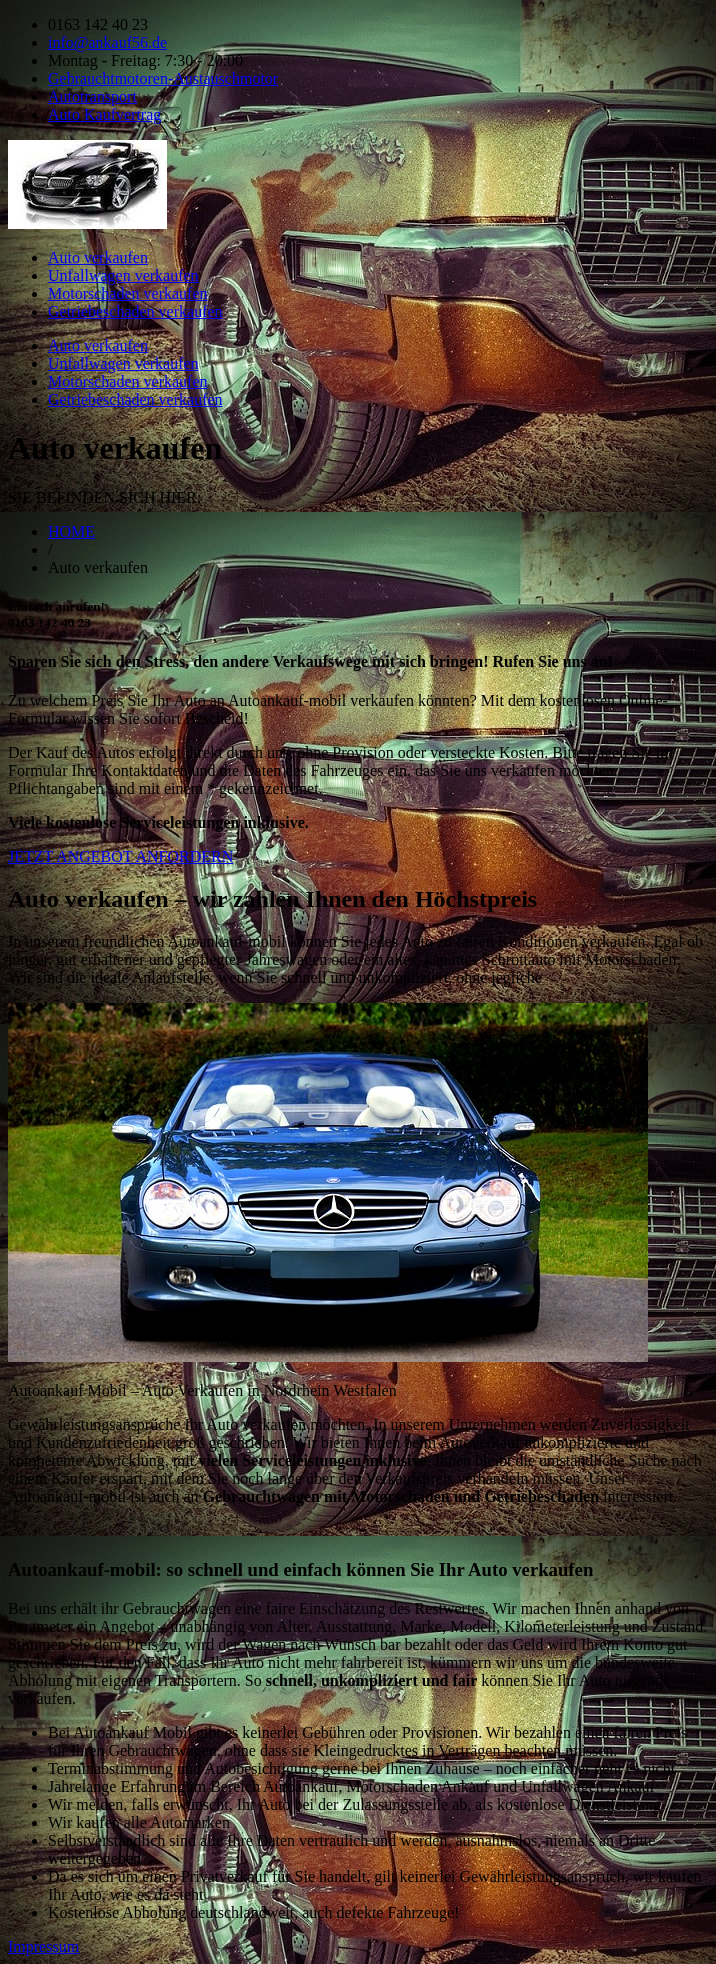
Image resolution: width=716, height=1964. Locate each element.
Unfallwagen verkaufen (123, 275)
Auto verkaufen (98, 257)
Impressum (43, 1946)
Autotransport (92, 96)
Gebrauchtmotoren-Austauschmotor (163, 78)
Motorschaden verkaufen (128, 293)
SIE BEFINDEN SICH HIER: (104, 497)
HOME (71, 531)
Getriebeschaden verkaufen (135, 311)
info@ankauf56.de (107, 42)
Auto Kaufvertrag (104, 114)
